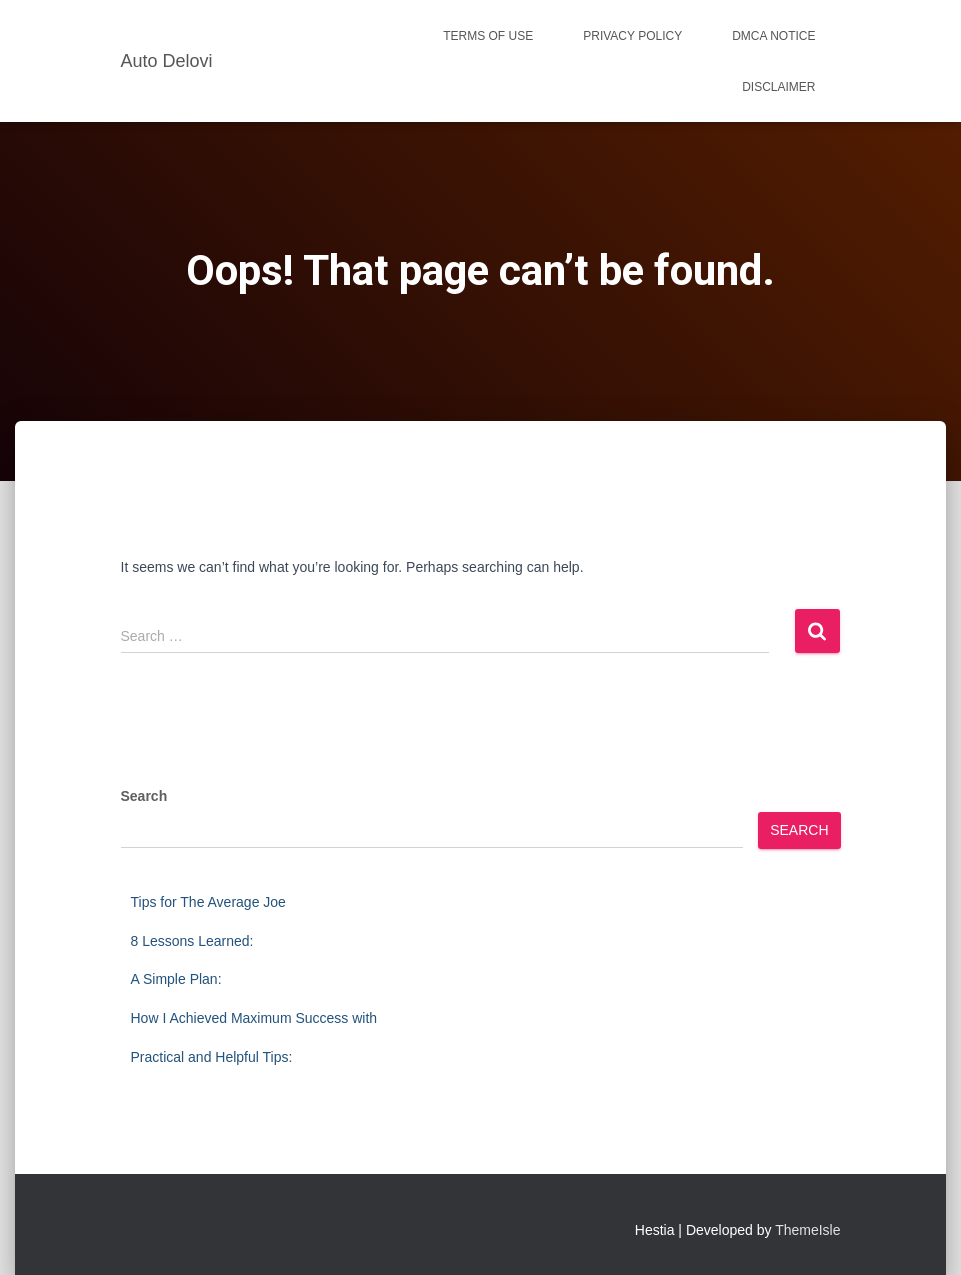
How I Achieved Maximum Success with (254, 1018)
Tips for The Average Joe (208, 902)
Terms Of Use (488, 36)
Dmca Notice (773, 36)
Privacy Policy (632, 36)
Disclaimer (778, 87)
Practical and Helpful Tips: (212, 1057)
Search (144, 796)
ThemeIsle (807, 1230)
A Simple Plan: (176, 979)
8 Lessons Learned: (192, 941)
